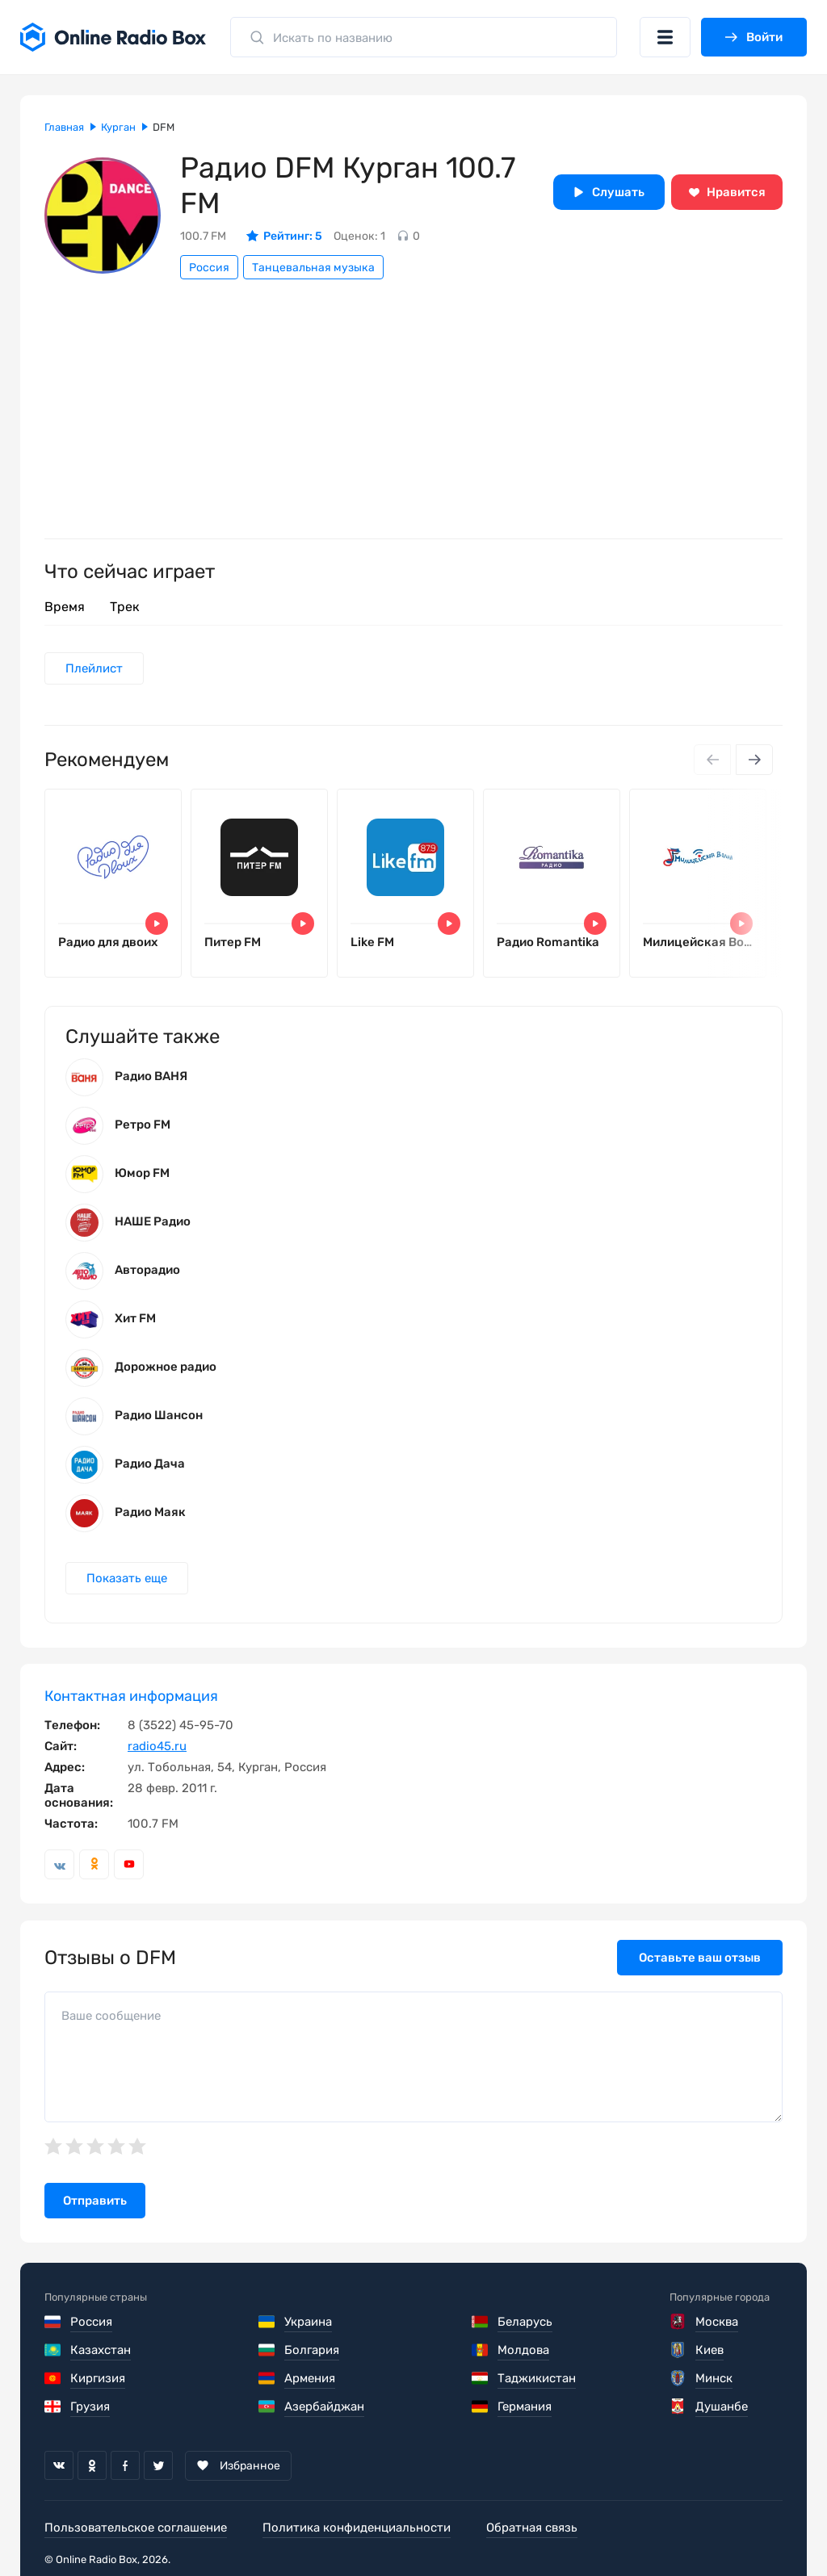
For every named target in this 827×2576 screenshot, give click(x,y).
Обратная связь (531, 2527)
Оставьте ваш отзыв (700, 1957)
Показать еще (126, 1578)
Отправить (95, 2200)
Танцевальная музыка (313, 267)
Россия (209, 267)
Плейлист (94, 668)
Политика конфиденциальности (356, 2527)
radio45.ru (157, 1746)
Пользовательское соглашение (135, 2527)
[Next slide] (754, 759)
